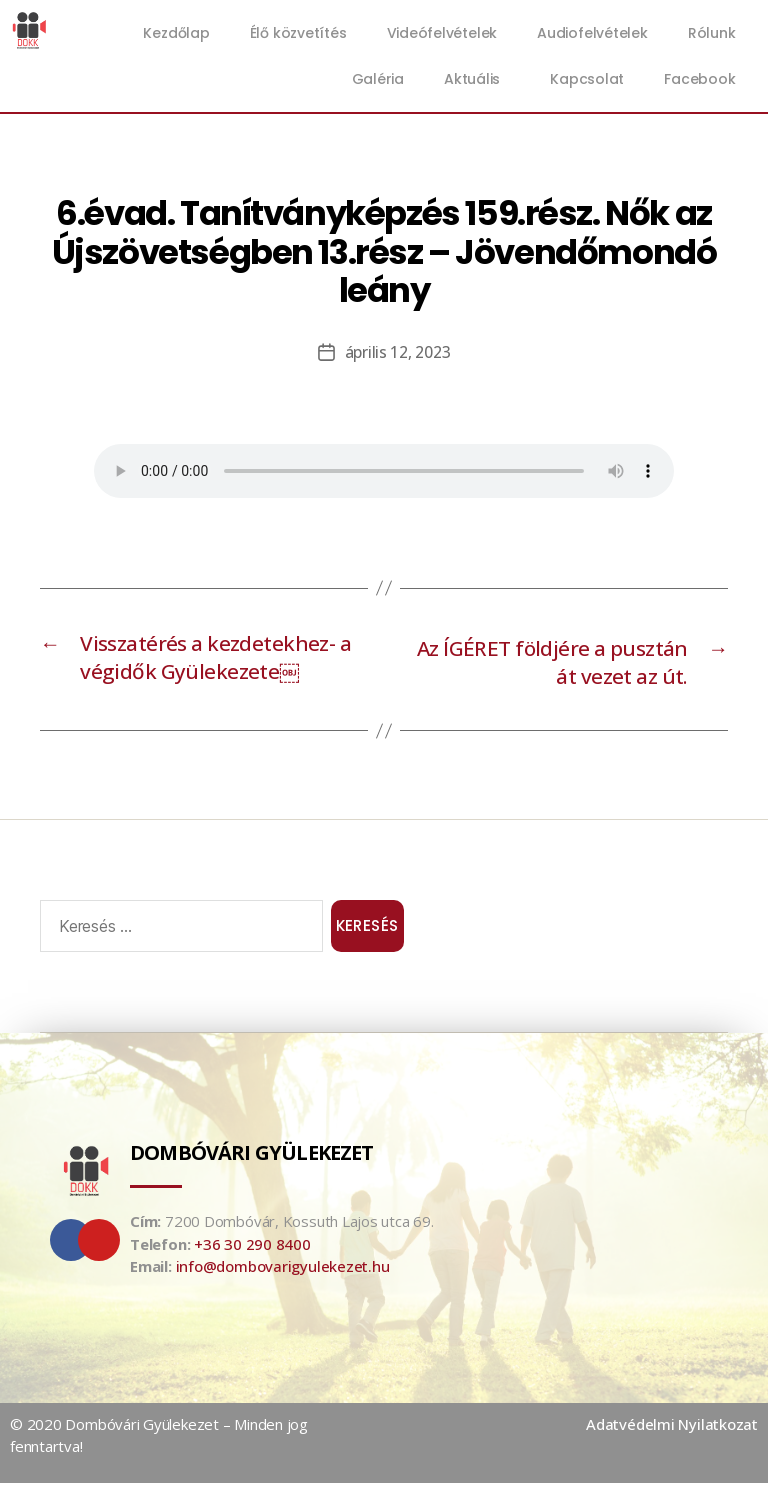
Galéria (378, 79)
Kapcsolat (587, 79)
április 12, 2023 (398, 352)
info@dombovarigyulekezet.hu (283, 1271)
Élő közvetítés (298, 33)
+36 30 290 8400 (252, 1248)
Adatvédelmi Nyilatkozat (672, 1428)
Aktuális (477, 79)
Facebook (699, 79)
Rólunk (712, 33)
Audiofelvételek (592, 33)
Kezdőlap (176, 33)
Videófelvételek (442, 33)
